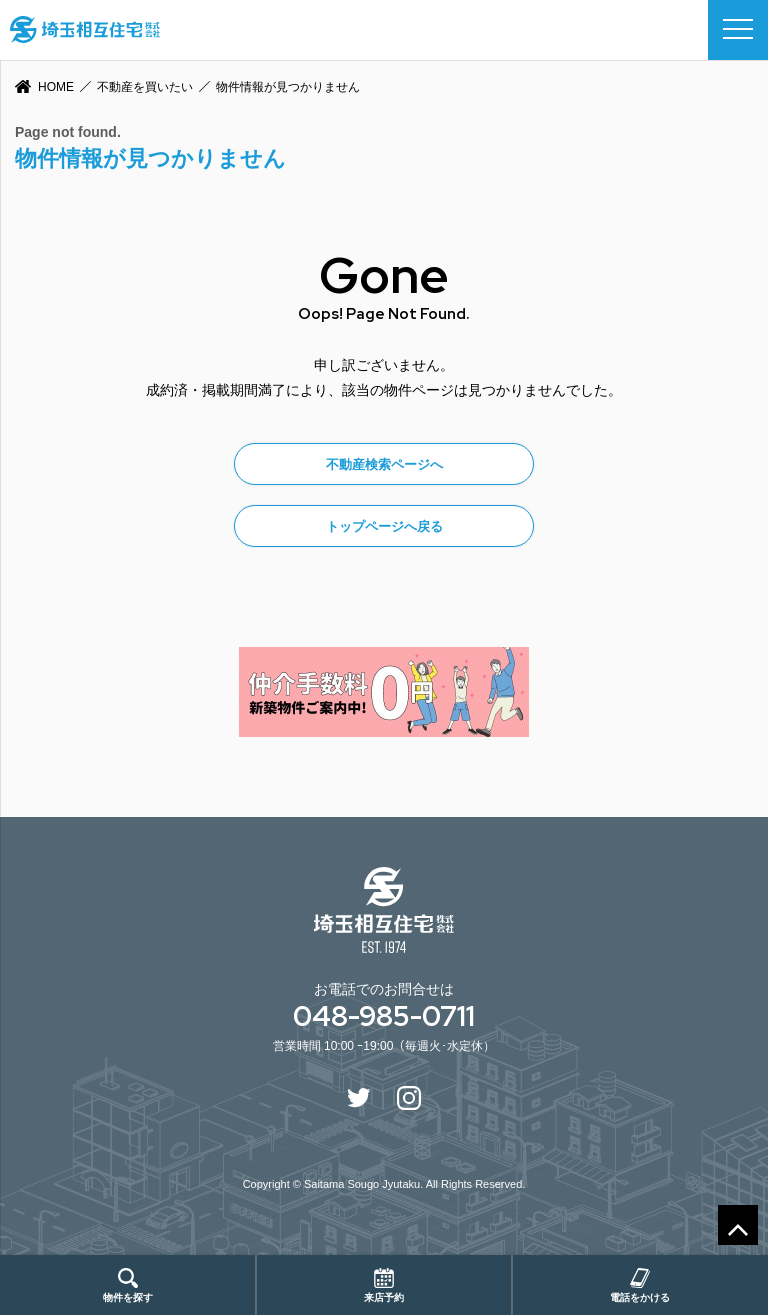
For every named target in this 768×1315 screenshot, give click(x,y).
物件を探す (128, 1285)
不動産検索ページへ (384, 464)
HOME (56, 87)
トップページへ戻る (384, 526)
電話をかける (640, 1285)
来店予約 (384, 1285)
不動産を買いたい (145, 87)
